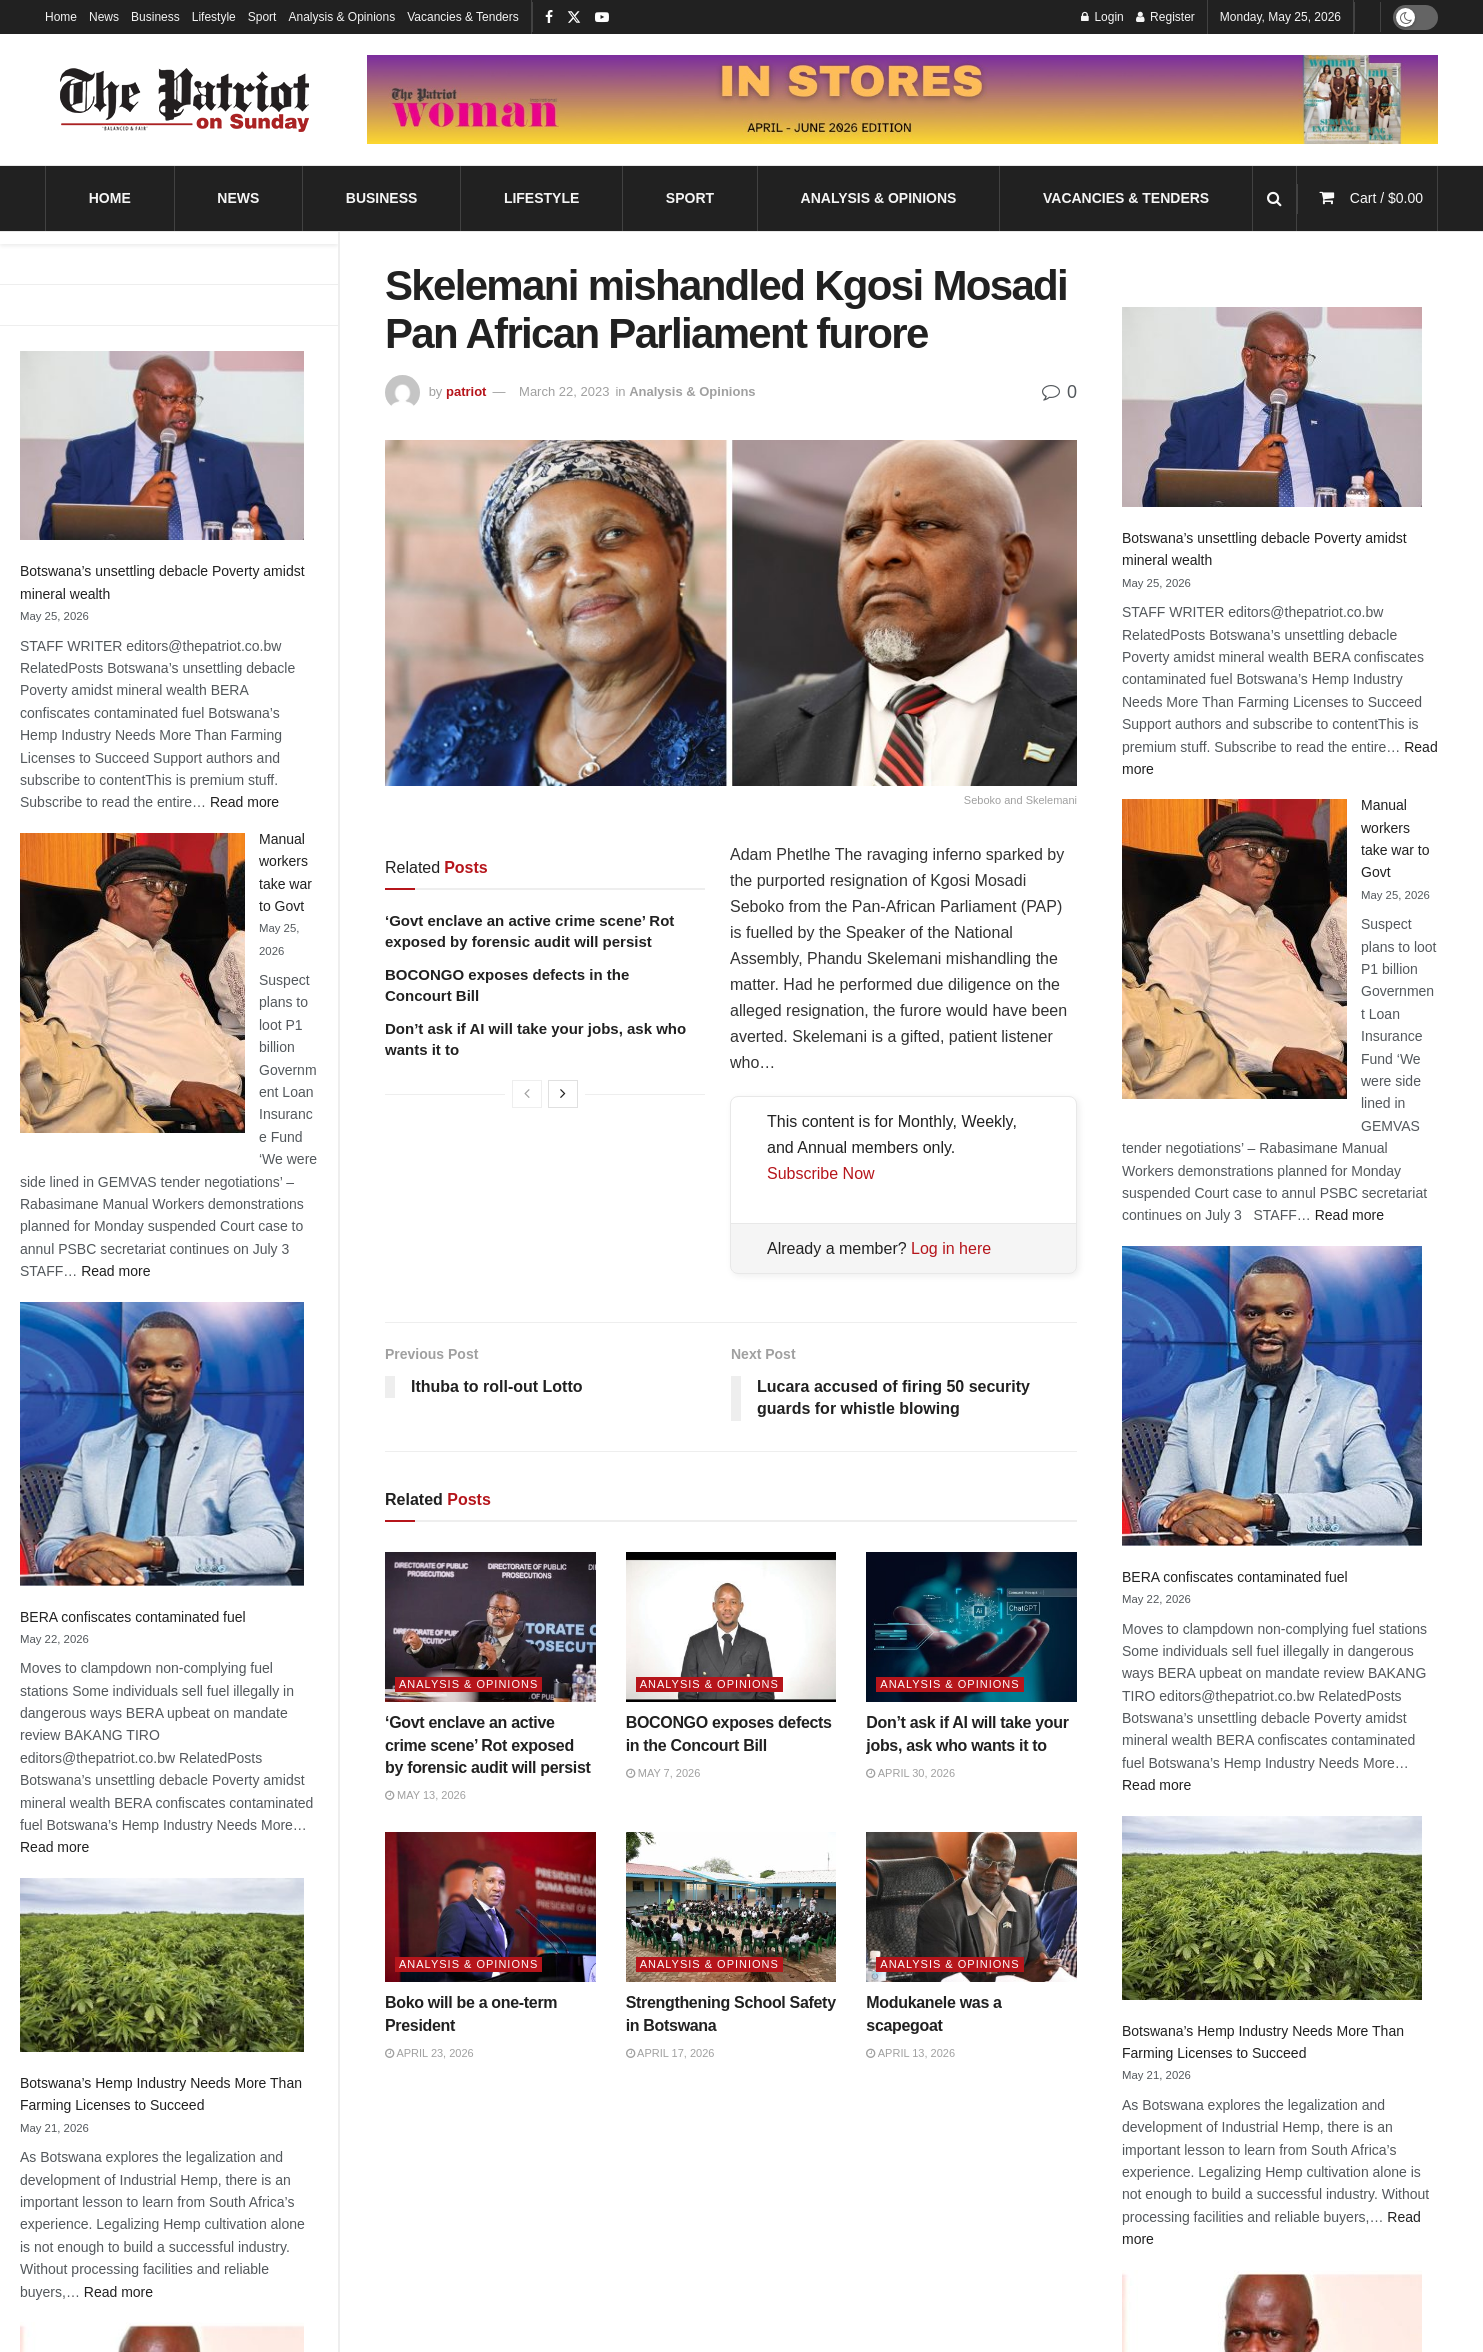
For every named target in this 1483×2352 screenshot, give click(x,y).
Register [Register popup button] (1165, 17)
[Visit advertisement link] (902, 99)
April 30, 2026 (910, 1773)
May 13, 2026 (425, 1795)
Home (61, 17)
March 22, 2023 (564, 391)
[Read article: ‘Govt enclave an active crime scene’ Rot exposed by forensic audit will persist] (490, 1627)
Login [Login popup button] (1102, 17)
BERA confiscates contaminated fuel (133, 1617)
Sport (262, 17)
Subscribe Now (821, 1173)
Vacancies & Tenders (463, 17)
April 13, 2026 (910, 2053)
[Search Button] (1274, 198)
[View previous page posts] (527, 1094)
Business (155, 17)
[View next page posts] (563, 1094)
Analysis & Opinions (341, 17)
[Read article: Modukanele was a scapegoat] (971, 1907)
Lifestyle (214, 17)
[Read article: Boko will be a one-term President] (490, 1907)
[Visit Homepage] (185, 100)
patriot (466, 391)
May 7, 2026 (663, 1773)
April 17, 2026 (670, 2053)
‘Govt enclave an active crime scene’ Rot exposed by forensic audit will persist (488, 1745)
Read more (244, 802)
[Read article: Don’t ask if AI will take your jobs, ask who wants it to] (971, 1627)
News (104, 17)
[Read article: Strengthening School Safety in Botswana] (731, 1907)
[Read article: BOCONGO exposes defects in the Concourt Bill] (731, 1627)
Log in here (951, 1248)
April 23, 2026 (429, 2053)
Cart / (1386, 198)
